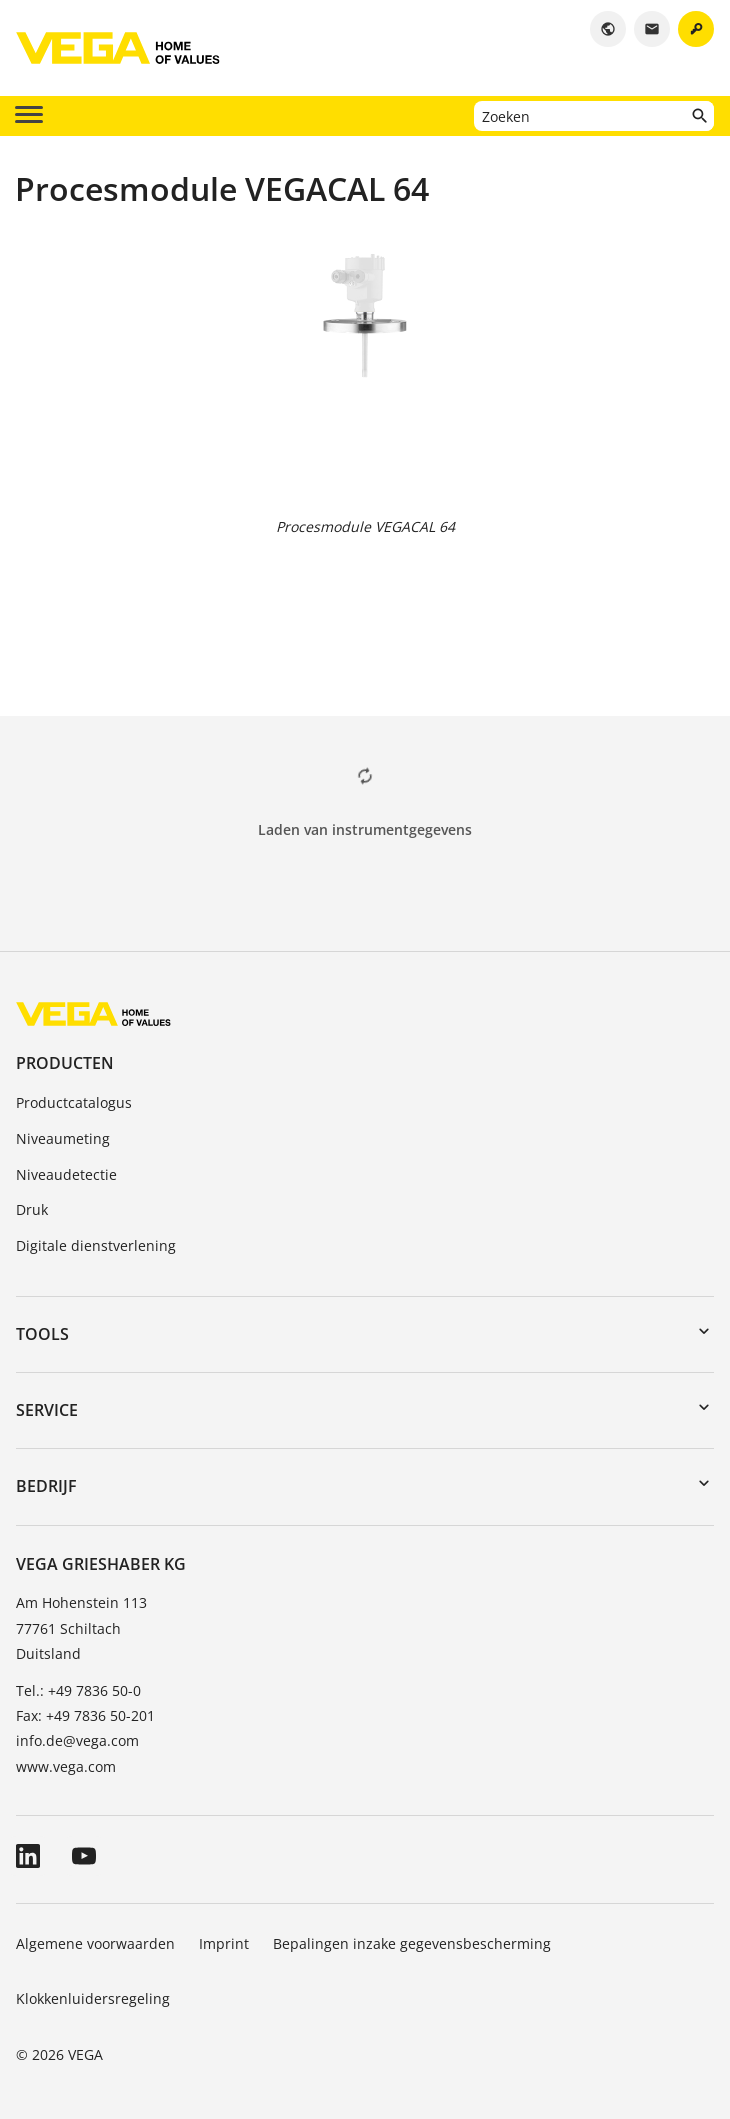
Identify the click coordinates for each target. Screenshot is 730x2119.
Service (47, 1410)
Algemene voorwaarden (95, 1943)
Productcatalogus (74, 1102)
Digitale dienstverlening (96, 1245)
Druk (32, 1209)
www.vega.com (66, 1766)
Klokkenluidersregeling (93, 1998)
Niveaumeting (63, 1138)
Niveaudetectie (66, 1174)
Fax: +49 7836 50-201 (85, 1715)
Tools (42, 1334)
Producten (65, 1063)
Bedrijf (46, 1486)
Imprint (224, 1943)
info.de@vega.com (77, 1740)
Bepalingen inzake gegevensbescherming (412, 1943)
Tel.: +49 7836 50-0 (78, 1690)
